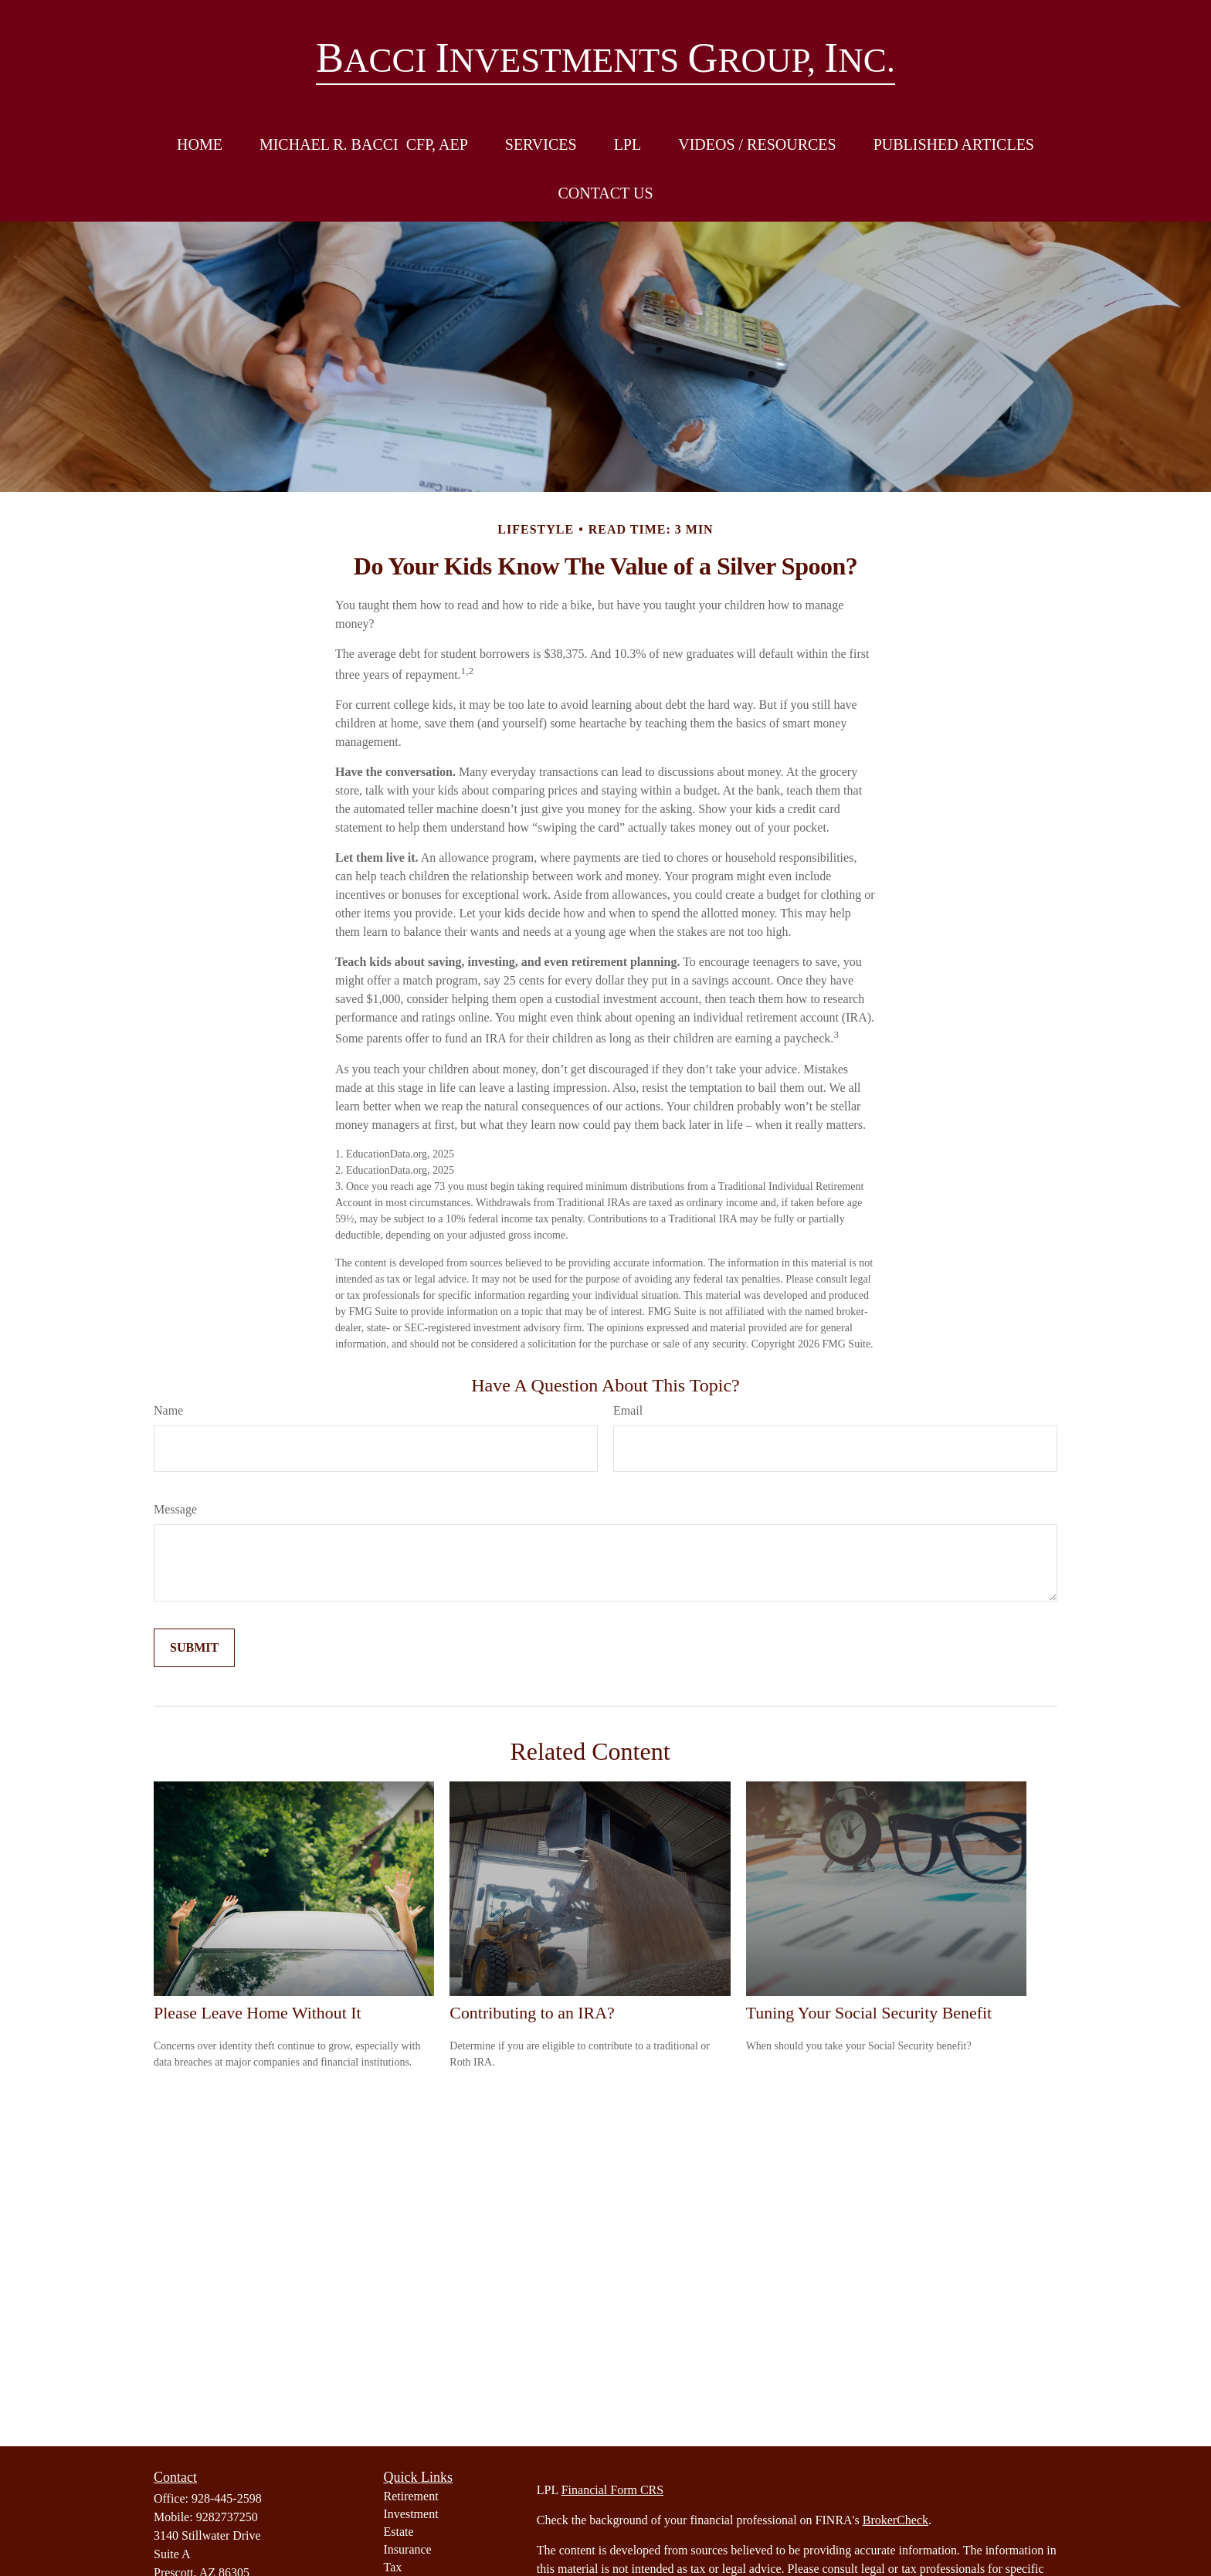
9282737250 (227, 2516)
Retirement (411, 2496)
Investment (411, 2513)
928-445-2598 (227, 2498)
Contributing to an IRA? (531, 2012)
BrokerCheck (895, 2520)
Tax (393, 2567)
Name (168, 1410)
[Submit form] (194, 1648)
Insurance (408, 2549)
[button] (199, 144)
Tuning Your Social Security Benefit (869, 2012)
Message (175, 1509)
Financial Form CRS (612, 2489)
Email (628, 1410)
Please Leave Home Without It (257, 2012)
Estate (399, 2531)
